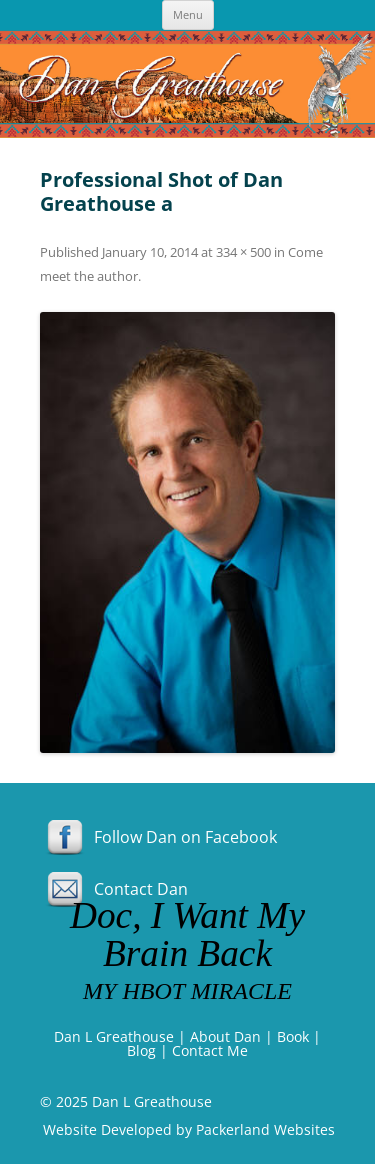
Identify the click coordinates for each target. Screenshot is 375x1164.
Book (293, 1036)
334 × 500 (243, 252)
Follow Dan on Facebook (158, 837)
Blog (141, 1050)
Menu (188, 14)
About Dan (225, 1036)
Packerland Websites (265, 1129)
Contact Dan (114, 889)
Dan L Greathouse (114, 1036)
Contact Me (210, 1050)
